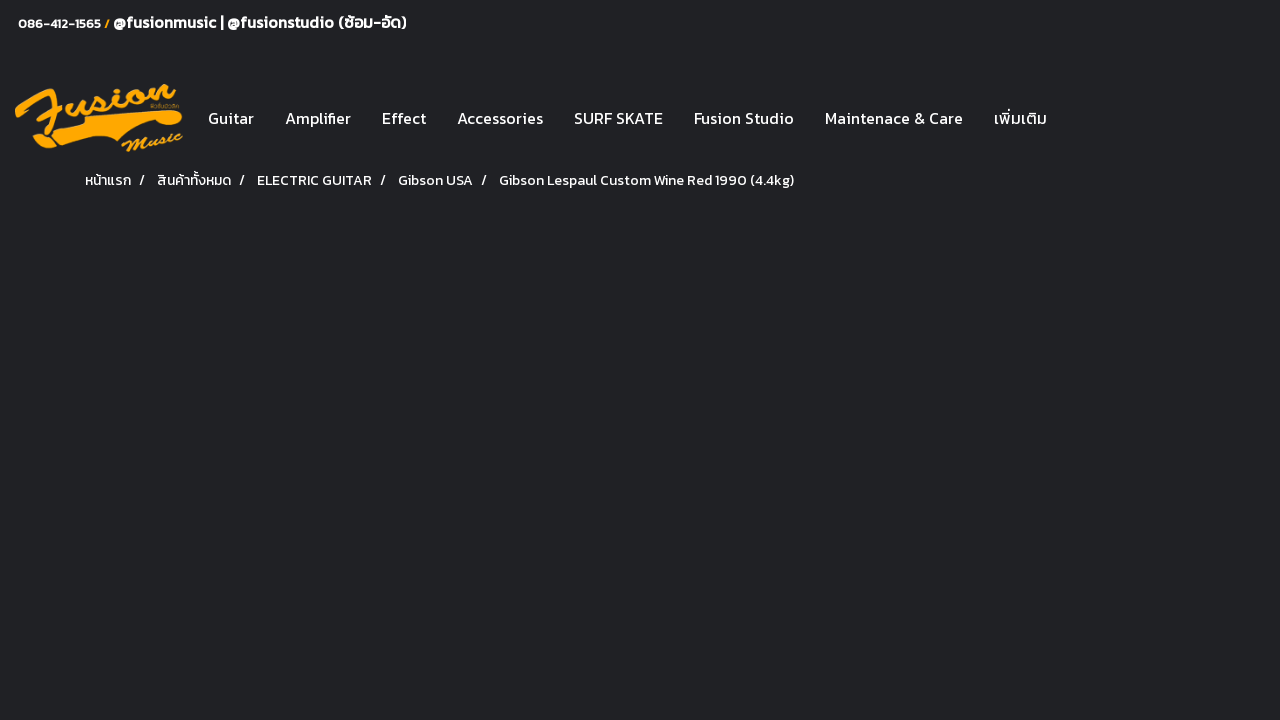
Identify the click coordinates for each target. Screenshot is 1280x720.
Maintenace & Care (894, 118)
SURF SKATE (618, 118)
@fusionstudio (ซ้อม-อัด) (316, 22)
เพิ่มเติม (1020, 118)
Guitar (231, 118)
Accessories (500, 118)
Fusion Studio (744, 118)
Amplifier (318, 118)
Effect (404, 118)
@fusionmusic (166, 22)
